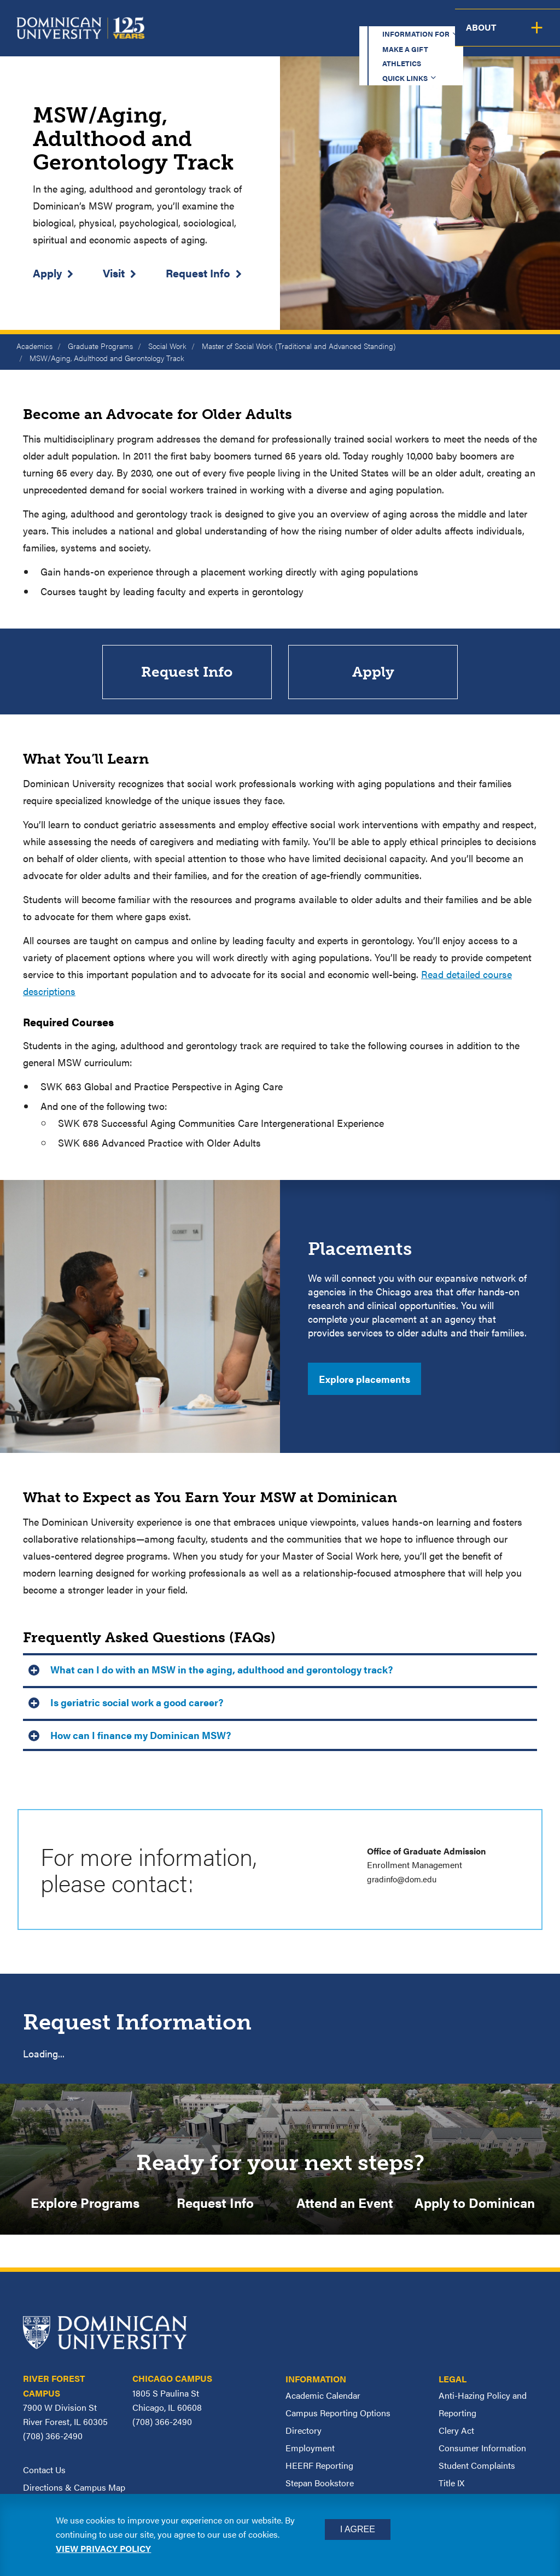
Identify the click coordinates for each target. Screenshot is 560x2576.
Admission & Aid (293, 36)
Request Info (198, 273)
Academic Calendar (322, 2396)
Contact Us (44, 2470)
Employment (310, 2449)
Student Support (389, 36)
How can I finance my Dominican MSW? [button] (140, 1735)
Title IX (451, 2484)
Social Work (167, 345)
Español (492, 19)
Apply (47, 273)
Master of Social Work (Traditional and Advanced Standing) (298, 345)
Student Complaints (477, 2466)
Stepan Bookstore (319, 2484)
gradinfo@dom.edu (404, 1879)
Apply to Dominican (475, 2203)
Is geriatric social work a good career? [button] (136, 1702)
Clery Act (456, 2431)
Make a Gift (293, 19)
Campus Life (476, 36)
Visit (114, 273)
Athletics (357, 19)
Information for (206, 19)
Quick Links (421, 19)
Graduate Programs (100, 345)
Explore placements (364, 1379)
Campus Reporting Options (337, 2414)
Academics (213, 36)
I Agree (357, 2529)
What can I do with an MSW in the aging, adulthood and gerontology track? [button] (221, 1670)
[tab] (280, 1669)
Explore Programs (85, 2203)
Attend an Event (344, 2203)
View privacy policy (103, 2548)
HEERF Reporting (319, 2466)
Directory (303, 2431)
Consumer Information (482, 2449)
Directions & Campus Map (74, 2488)
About (537, 36)
